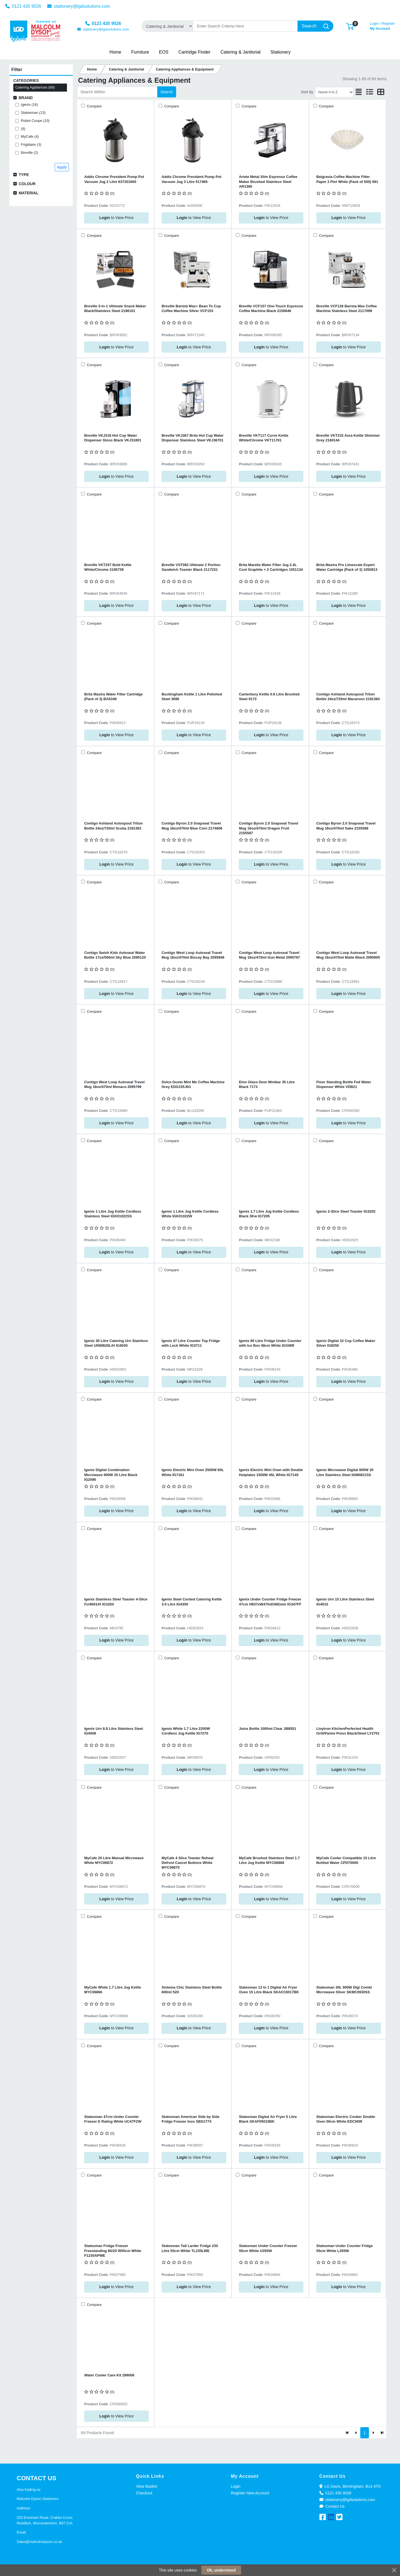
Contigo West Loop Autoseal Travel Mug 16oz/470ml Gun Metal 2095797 (269, 955)
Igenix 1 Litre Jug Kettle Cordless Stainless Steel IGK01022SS (112, 1213)
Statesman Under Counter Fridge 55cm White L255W (344, 2248)
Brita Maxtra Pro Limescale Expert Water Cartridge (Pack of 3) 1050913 (347, 567)
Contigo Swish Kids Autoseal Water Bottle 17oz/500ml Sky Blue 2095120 (115, 955)
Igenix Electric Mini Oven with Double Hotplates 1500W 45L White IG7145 (271, 1472)
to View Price (116, 217)
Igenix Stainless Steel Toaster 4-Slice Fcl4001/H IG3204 (115, 1601)
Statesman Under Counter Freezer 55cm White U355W (268, 2248)
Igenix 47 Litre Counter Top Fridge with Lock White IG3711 (191, 1343)
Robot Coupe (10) (35, 121)
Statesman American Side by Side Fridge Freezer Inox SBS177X (190, 2119)
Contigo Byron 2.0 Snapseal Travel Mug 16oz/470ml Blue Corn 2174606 (192, 825)
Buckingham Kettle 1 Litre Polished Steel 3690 (192, 696)
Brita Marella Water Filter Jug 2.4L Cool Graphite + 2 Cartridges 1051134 (271, 567)
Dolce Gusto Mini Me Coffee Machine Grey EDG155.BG (193, 1084)
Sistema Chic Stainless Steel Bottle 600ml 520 (192, 1989)
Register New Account (250, 2493)
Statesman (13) (33, 112)
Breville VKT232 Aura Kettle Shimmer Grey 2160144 (348, 437)
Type (24, 174)
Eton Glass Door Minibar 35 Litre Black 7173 (267, 1084)
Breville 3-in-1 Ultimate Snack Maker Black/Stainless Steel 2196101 (115, 308)
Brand (26, 97)
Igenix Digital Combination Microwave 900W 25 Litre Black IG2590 (111, 1475)
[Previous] (356, 2432)
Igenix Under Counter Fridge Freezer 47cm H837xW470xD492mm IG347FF (270, 1601)
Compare (94, 106)
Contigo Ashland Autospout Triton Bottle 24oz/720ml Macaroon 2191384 (348, 696)
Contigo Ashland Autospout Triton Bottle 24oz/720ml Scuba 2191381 (113, 825)
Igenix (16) (29, 104)
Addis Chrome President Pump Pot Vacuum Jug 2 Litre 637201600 (114, 179)
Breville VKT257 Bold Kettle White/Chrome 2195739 (107, 567)
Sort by (307, 92)
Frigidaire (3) (31, 144)
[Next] (373, 2432)
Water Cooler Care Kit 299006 (109, 2375)
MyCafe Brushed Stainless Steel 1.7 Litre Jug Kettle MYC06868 (269, 1860)
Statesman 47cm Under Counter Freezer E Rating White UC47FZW (112, 2119)
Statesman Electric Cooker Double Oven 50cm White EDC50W (345, 2119)
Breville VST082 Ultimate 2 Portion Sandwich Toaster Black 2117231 (191, 567)
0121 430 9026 (23, 6)
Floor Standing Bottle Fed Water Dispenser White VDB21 (343, 1084)
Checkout (144, 2493)
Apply (62, 167)
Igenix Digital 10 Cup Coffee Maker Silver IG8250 (345, 1343)
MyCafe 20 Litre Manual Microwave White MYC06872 (114, 1860)
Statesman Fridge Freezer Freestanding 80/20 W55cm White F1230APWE (112, 2251)
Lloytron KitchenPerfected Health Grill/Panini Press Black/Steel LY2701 (348, 1730)
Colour (27, 184)
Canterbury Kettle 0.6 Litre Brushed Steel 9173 (269, 696)
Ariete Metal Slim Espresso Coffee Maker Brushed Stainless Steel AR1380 (268, 182)
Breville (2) (29, 152)
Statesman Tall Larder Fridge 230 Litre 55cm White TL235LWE (190, 2248)
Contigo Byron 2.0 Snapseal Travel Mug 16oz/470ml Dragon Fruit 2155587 (268, 828)
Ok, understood (221, 2570)
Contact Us (332, 2506)
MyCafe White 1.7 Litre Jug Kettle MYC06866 (112, 1989)
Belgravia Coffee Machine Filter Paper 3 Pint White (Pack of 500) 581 (347, 179)
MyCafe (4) (30, 136)
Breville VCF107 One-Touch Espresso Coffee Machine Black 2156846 (271, 308)
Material (28, 193)
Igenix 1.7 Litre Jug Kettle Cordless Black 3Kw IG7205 (269, 1213)
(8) (23, 129)
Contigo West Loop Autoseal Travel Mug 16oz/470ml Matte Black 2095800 (348, 955)
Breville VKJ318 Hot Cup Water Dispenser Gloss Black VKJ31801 (112, 437)
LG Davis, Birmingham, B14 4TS (350, 2486)
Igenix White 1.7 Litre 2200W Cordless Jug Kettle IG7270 (186, 1730)
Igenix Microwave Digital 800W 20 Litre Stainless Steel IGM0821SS (345, 1472)
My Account (382, 25)
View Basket (146, 2486)
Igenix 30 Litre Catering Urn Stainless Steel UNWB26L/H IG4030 (116, 1343)
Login (235, 2486)
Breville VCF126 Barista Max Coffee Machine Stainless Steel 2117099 (346, 308)
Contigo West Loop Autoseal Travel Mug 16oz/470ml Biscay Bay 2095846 (193, 955)
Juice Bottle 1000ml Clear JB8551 (267, 1728)
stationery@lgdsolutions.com (78, 6)
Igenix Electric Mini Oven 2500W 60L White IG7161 (193, 1472)
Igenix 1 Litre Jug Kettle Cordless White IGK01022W (190, 1213)
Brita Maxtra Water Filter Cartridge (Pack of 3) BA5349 (113, 696)
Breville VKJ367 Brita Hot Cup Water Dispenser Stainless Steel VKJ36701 (193, 437)
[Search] (245, 26)
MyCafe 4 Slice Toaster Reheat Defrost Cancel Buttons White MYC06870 (188, 1863)
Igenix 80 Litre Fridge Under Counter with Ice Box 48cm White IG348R (270, 1343)
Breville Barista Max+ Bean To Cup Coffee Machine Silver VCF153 (191, 308)
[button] (350, 26)
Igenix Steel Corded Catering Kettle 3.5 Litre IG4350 (192, 1601)
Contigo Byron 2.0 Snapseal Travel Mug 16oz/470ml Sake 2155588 (346, 825)
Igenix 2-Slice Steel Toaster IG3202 (346, 1211)
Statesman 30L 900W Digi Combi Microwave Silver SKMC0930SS (344, 1989)
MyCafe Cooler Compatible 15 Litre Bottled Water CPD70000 (346, 1860)
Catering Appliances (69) (35, 87)
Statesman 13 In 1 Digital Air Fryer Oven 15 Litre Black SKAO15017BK (269, 1989)
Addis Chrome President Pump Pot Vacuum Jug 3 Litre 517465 (191, 179)
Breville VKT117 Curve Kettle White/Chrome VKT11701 (263, 437)
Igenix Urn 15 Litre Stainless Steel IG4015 (345, 1601)
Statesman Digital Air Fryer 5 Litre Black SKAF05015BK (268, 2119)
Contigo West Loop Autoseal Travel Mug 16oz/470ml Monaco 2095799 (114, 1084)
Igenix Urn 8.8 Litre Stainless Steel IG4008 (113, 1730)
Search (167, 92)
